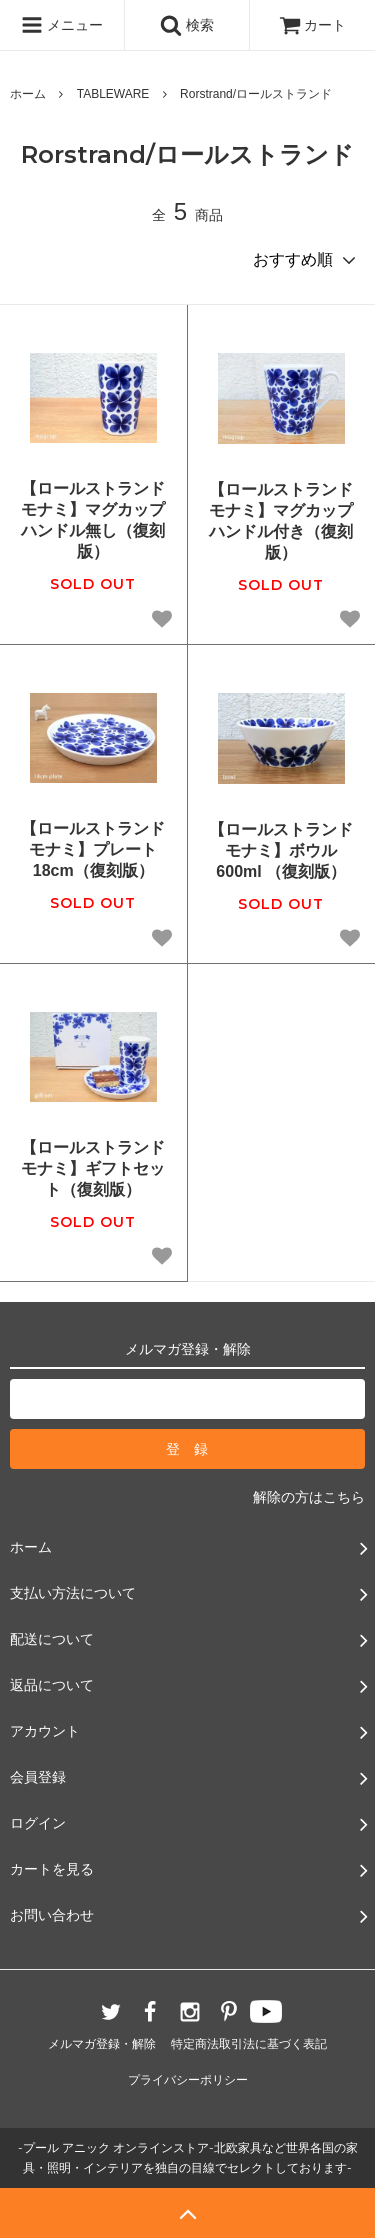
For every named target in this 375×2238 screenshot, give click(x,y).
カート (313, 25)
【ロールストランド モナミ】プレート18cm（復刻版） (93, 849)
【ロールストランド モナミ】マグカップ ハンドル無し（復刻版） (93, 519)
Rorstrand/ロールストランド (256, 94)
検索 (187, 25)
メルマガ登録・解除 (102, 2044)
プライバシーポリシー (188, 2080)
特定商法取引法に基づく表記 (249, 2044)
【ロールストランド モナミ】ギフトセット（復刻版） (93, 1168)
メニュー (62, 25)
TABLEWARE (113, 94)
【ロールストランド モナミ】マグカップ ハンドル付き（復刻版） (282, 520)
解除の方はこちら (309, 1497)
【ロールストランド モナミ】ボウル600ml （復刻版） (281, 850)
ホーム (28, 94)
